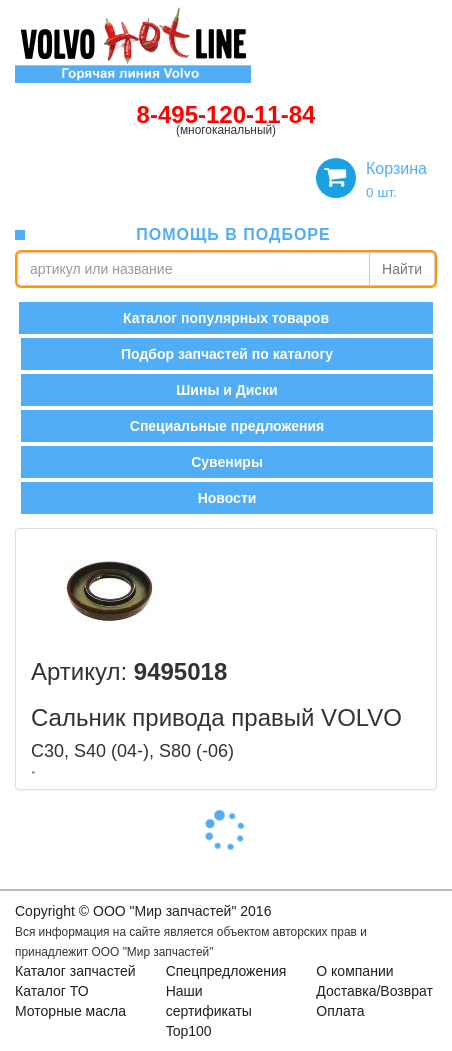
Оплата (340, 1011)
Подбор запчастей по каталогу (227, 354)
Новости (227, 498)
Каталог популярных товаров (226, 318)
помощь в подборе (233, 234)
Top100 (189, 1031)
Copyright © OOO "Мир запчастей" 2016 (143, 911)
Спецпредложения (226, 971)
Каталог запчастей (75, 971)
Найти (402, 269)
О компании (354, 971)
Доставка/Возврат (374, 991)
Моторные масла (70, 1011)
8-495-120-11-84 (226, 114)
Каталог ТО (52, 991)
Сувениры (227, 462)
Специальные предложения (227, 426)
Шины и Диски (226, 390)
